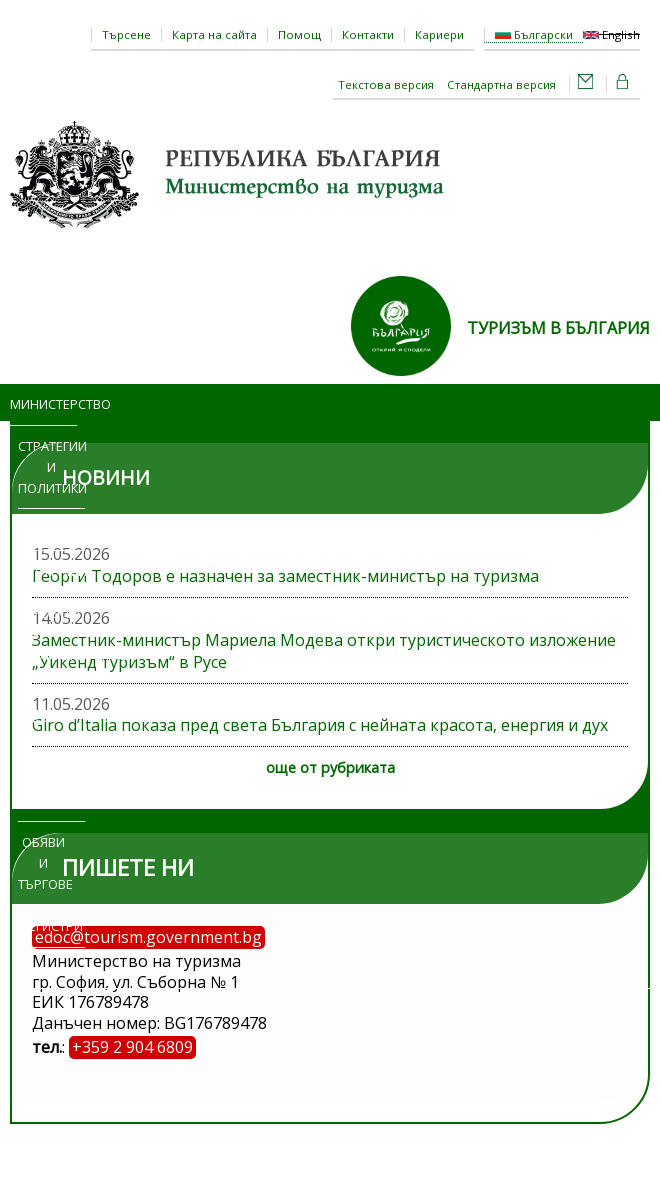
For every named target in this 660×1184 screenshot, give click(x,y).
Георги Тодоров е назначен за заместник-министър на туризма (285, 576)
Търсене (126, 34)
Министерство (43, 404)
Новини (52, 529)
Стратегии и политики (51, 467)
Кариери (439, 34)
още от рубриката (330, 767)
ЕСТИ (334, 968)
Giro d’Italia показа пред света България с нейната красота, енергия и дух (320, 725)
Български (534, 34)
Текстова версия (386, 84)
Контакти (368, 34)
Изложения (51, 801)
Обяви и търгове (43, 863)
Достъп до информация (51, 738)
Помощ (299, 34)
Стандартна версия (501, 84)
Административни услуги (66, 665)
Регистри (52, 926)
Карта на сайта (214, 34)
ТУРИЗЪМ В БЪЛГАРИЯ (558, 328)
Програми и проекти (51, 592)
